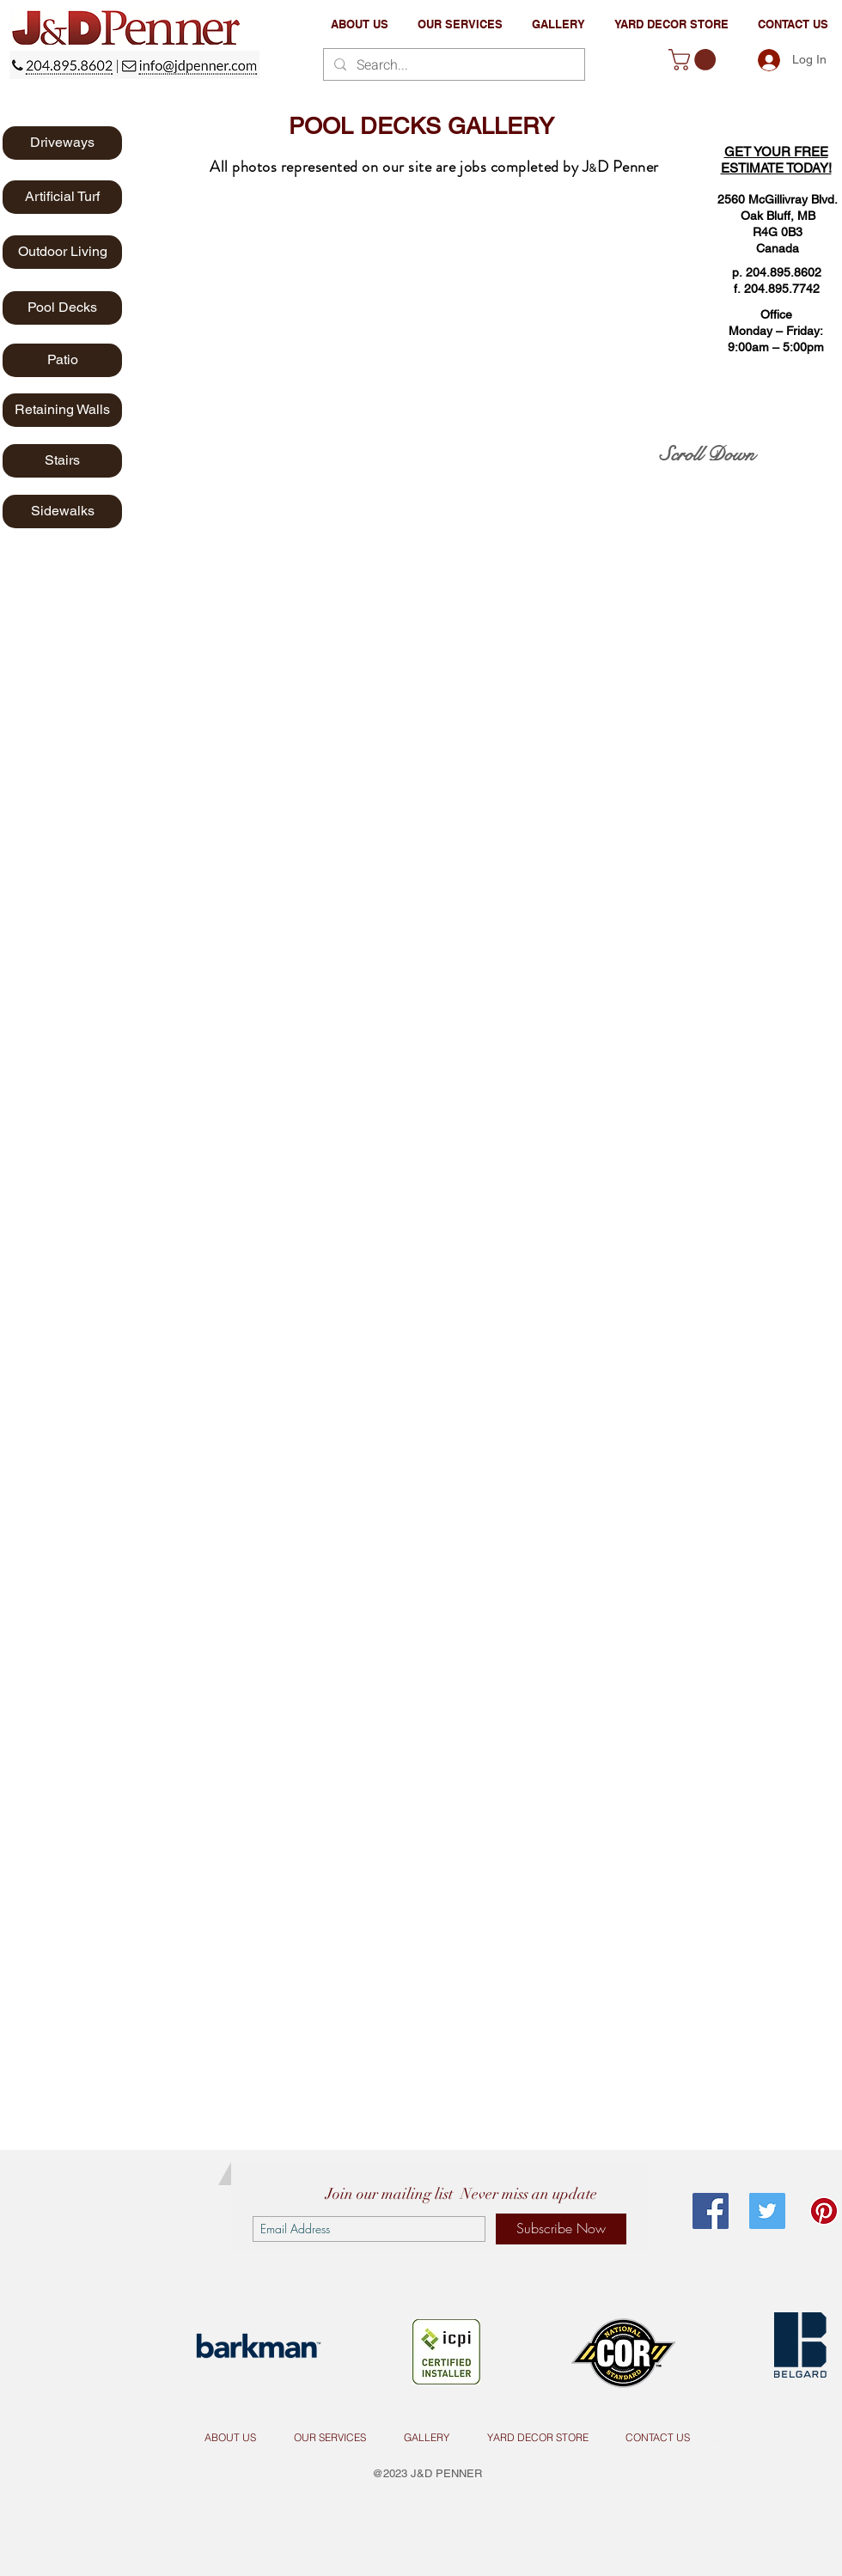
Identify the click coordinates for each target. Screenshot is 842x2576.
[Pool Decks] (62, 308)
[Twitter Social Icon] (767, 2211)
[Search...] (452, 65)
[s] (716, 2438)
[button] (460, 24)
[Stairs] (62, 461)
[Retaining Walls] (62, 410)
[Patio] (62, 360)
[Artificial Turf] (62, 197)
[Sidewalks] (62, 511)
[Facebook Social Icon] (711, 2211)
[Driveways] (62, 143)
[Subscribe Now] (561, 2229)
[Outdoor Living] (62, 252)
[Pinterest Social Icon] (824, 2211)
